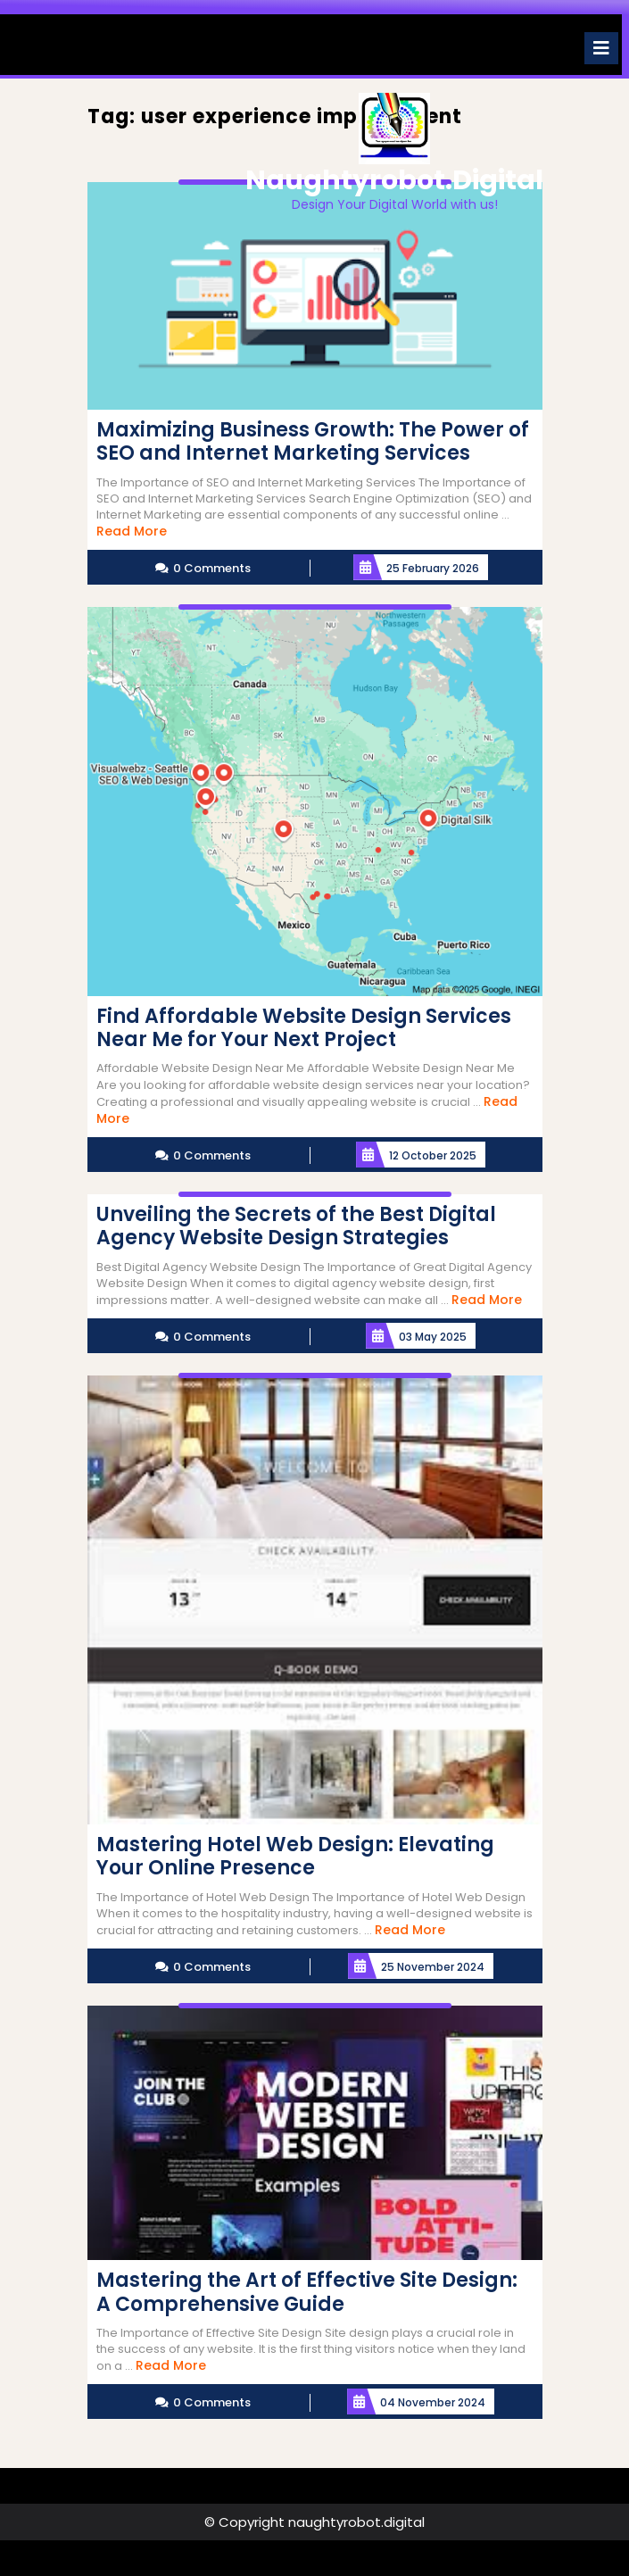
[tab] (601, 48)
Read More (131, 531)
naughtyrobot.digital (394, 180)
